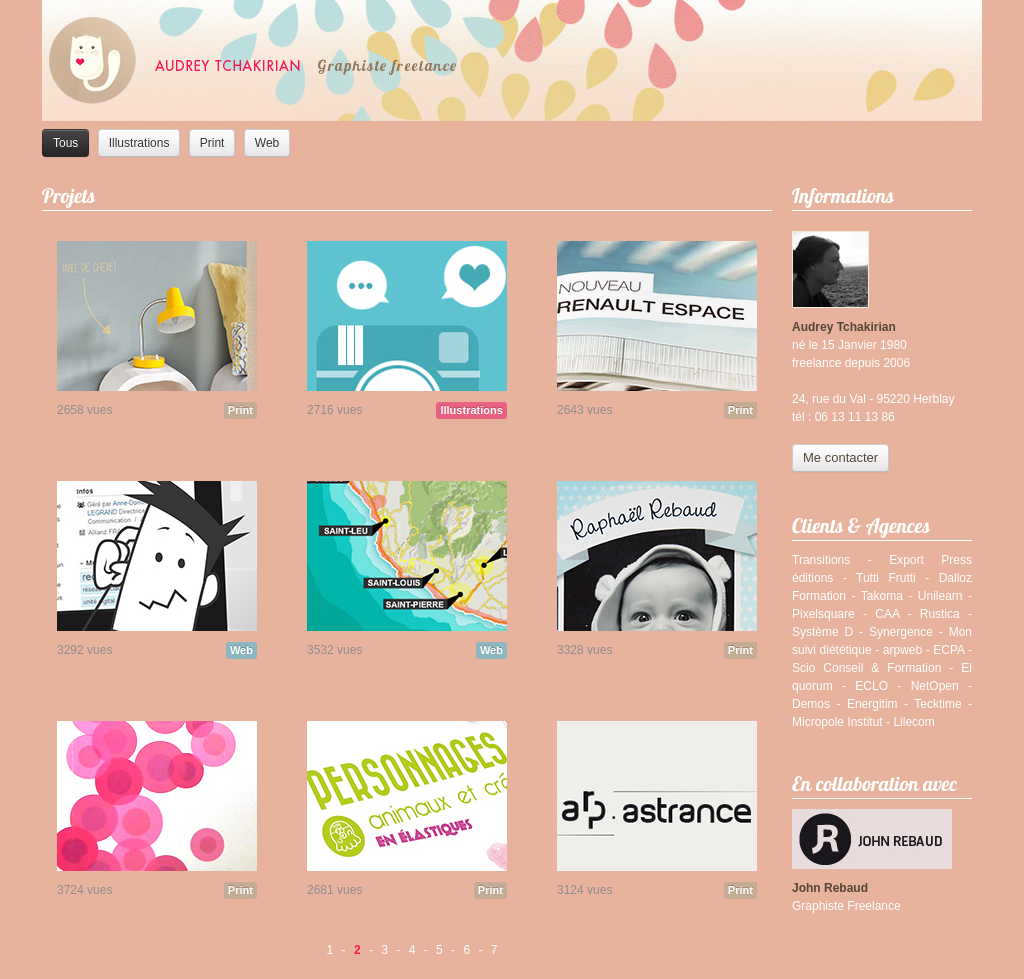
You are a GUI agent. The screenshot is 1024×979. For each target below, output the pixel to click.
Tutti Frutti (886, 578)
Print (212, 143)
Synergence (901, 632)
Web (267, 143)
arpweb (902, 650)
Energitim (872, 704)
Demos (811, 704)
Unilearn (940, 596)
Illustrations (139, 143)
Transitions (821, 560)
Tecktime (937, 704)
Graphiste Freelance (846, 906)
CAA (887, 614)
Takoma (882, 596)
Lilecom (913, 722)
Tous (65, 143)
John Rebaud (830, 888)
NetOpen (935, 686)
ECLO (871, 686)
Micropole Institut (837, 722)
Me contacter (840, 457)
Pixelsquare (823, 614)
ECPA (948, 650)
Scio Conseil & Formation (866, 668)
